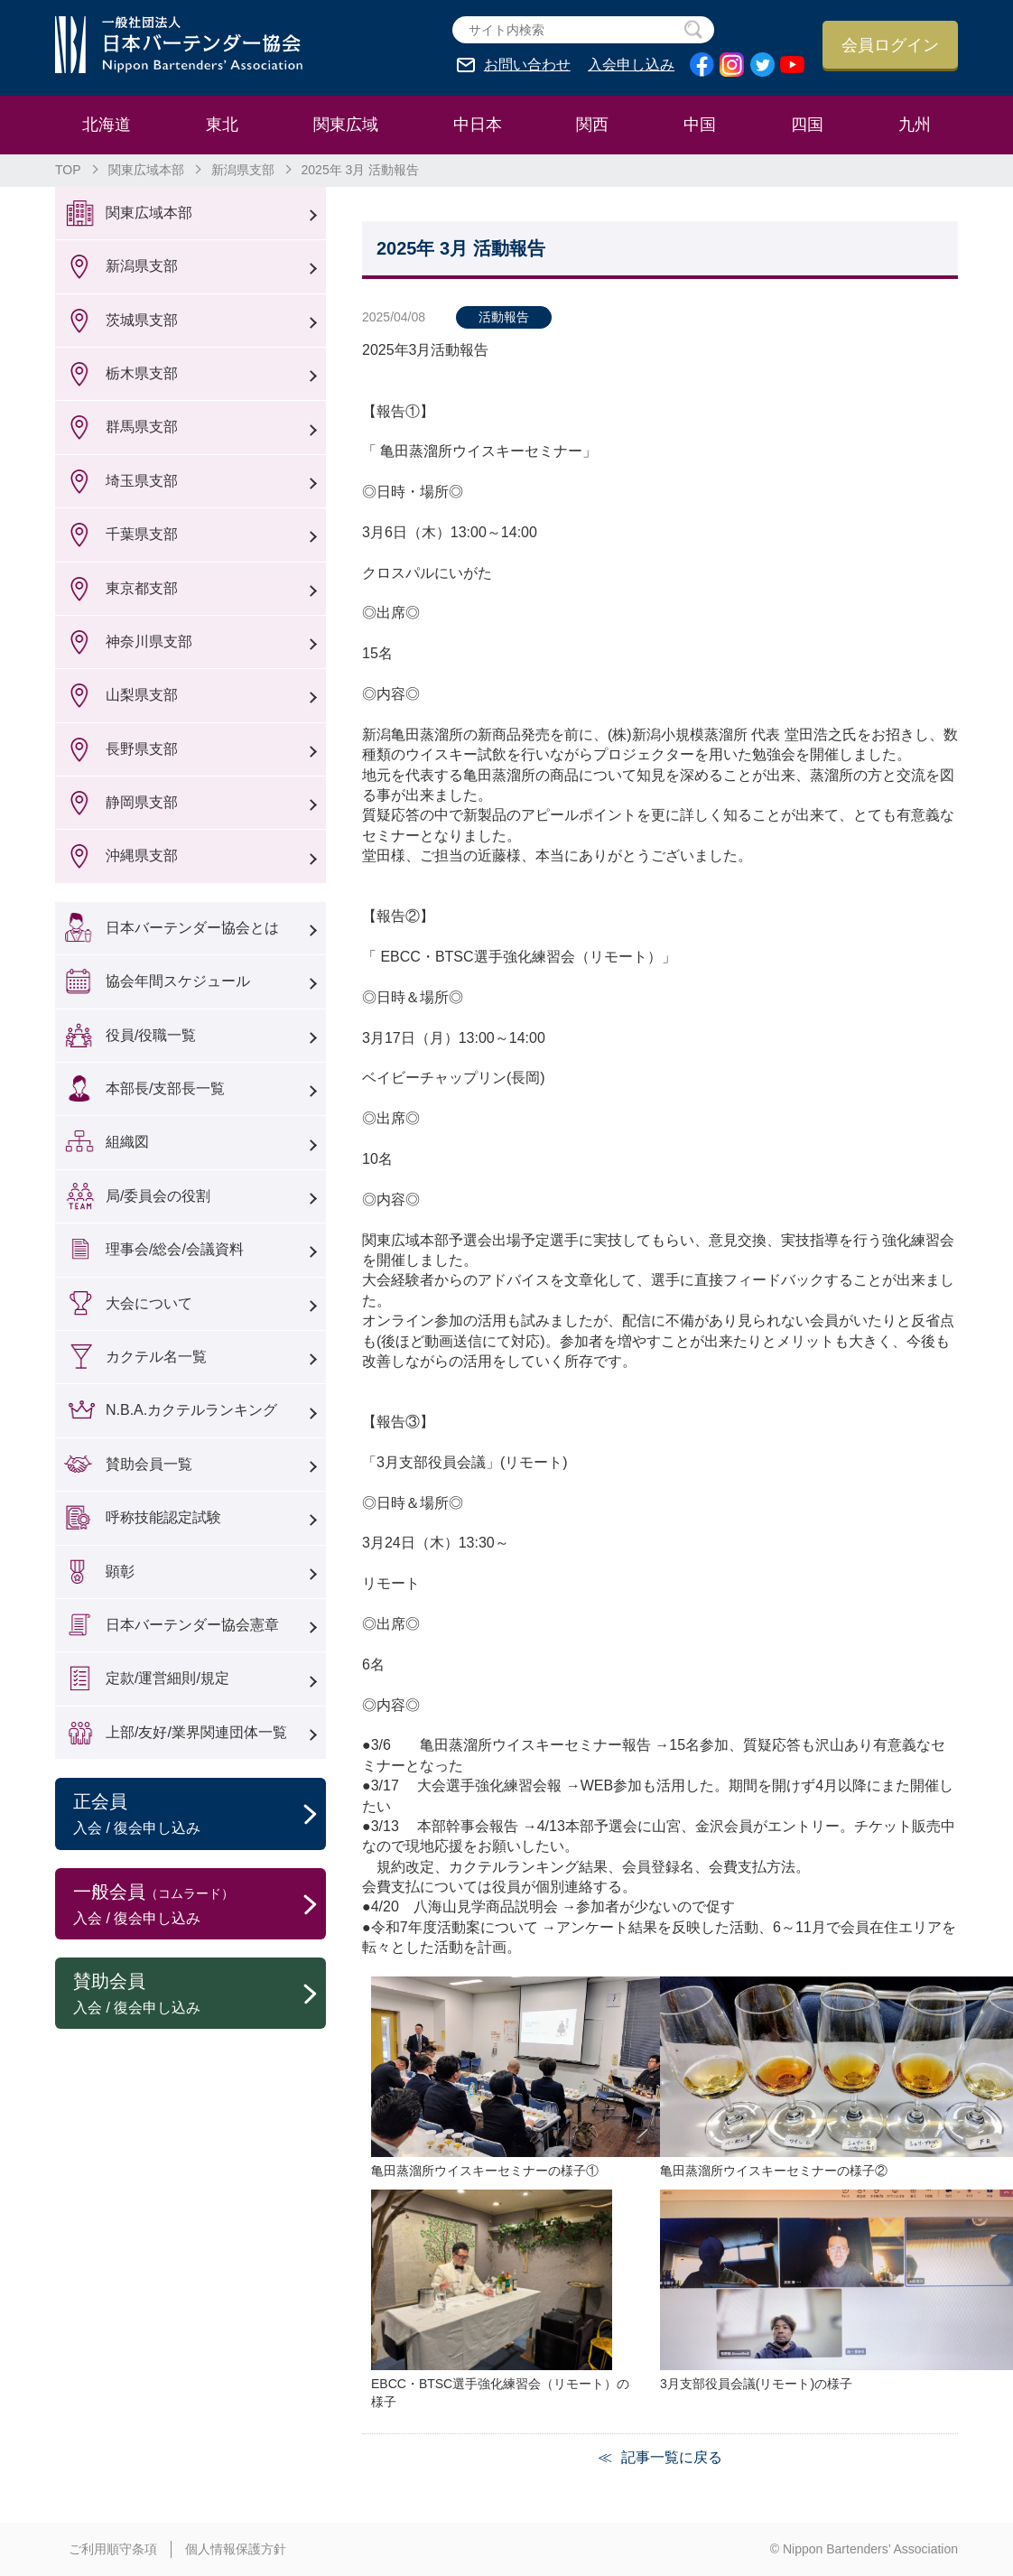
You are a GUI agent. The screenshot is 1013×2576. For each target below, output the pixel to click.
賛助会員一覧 (149, 1464)
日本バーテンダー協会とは (192, 927)
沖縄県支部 (142, 855)
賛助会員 (199, 1994)
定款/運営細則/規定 (167, 1678)
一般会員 (199, 1905)
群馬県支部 (142, 426)
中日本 (477, 125)
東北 (222, 125)
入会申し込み (631, 65)
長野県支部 (142, 749)
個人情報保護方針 (235, 2549)
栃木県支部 (142, 373)
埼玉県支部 (142, 480)
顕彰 (120, 1571)
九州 (914, 125)
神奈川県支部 (149, 641)
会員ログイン (890, 45)
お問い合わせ (527, 65)
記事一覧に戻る (671, 2457)
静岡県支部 (142, 802)
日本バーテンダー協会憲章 (192, 1624)
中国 (699, 125)
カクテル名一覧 (156, 1356)
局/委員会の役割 (158, 1196)
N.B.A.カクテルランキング (191, 1410)
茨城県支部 (142, 320)
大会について (149, 1303)
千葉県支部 (142, 534)
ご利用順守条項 (113, 2549)
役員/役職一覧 (151, 1035)
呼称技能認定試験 (163, 1517)
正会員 (199, 1814)
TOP (68, 170)
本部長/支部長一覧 (165, 1088)
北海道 (106, 125)
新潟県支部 (242, 170)
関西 (592, 125)
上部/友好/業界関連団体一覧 (196, 1732)
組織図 (127, 1141)
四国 (807, 125)
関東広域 (345, 125)
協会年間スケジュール (178, 981)
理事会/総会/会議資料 (175, 1249)
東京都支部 (142, 588)
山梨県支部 (142, 694)
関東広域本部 (146, 170)
